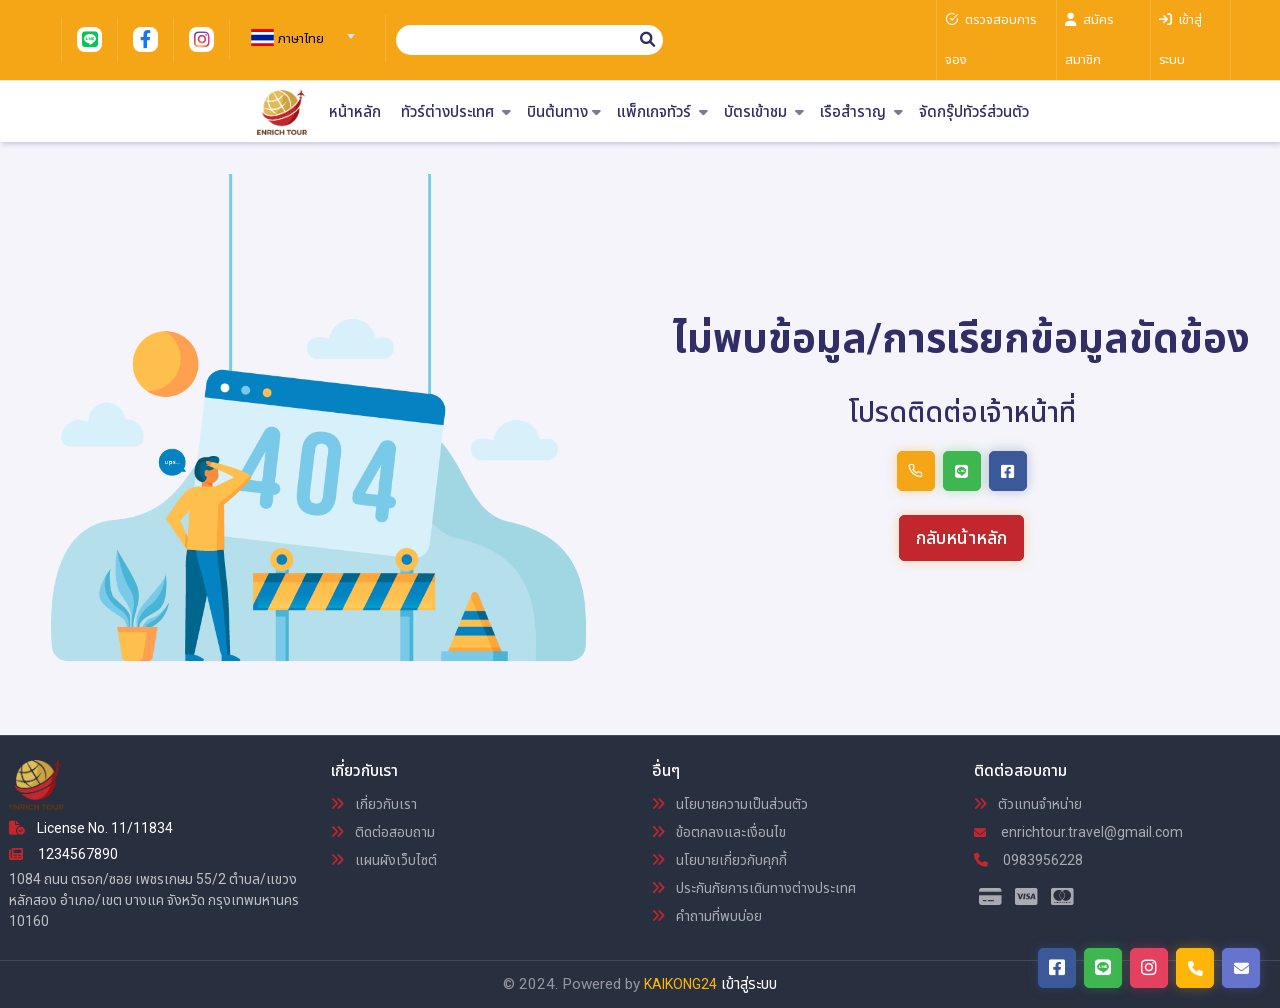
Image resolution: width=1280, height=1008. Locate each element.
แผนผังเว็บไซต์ (384, 860)
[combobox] (300, 30)
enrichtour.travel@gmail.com (1078, 832)
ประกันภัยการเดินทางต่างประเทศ (754, 888)
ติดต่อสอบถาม (383, 832)
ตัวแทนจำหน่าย (1028, 804)
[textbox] (300, 39)
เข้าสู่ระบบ (749, 984)
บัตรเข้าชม (764, 112)
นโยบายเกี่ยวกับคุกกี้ (719, 860)
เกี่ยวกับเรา (374, 804)
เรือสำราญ (861, 112)
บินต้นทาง (564, 112)
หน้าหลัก (355, 112)
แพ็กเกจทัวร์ (662, 112)
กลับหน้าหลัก (961, 537)
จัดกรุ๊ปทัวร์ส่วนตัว (974, 112)
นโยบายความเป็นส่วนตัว (730, 804)
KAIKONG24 (680, 984)
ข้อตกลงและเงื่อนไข (719, 832)
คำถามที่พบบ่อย (707, 916)
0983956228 (1028, 860)
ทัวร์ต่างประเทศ (456, 112)
